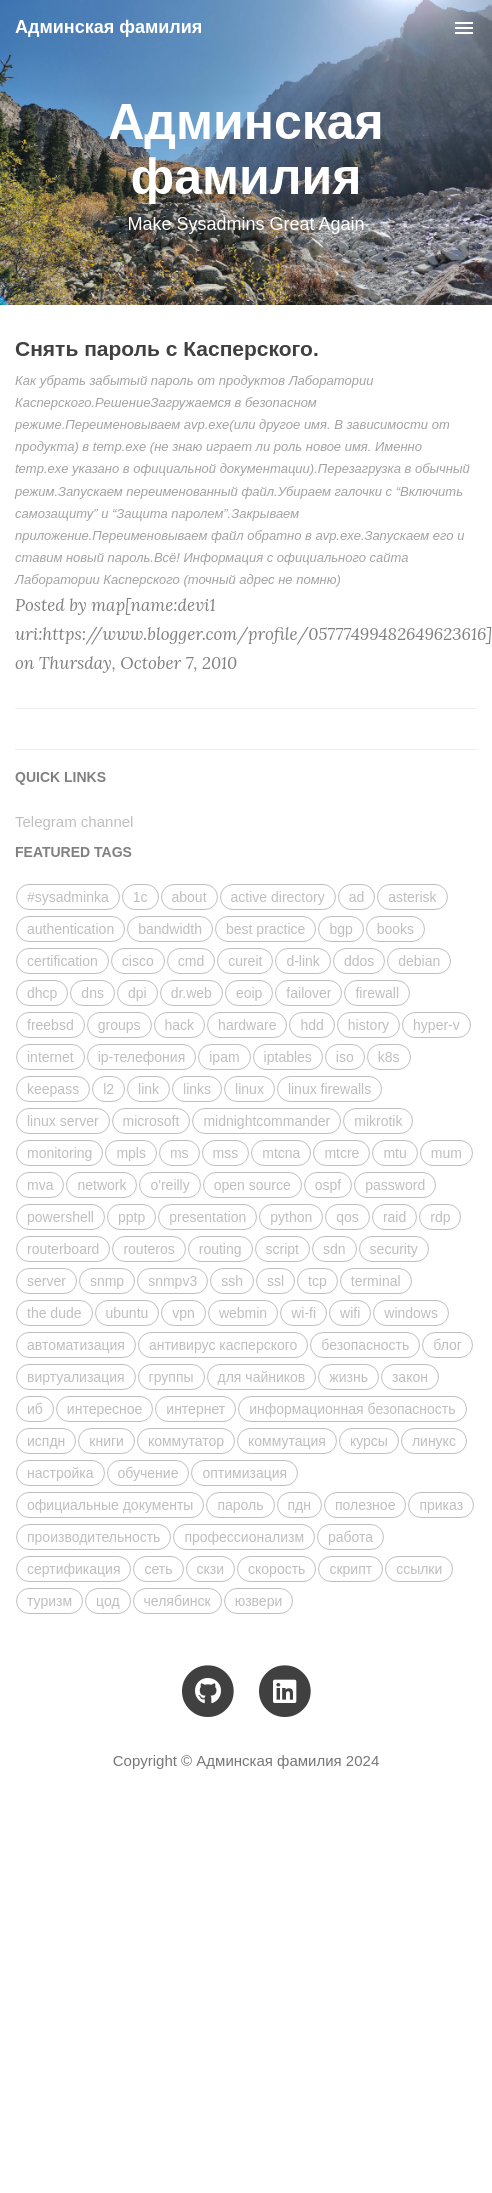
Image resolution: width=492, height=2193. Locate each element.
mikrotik (378, 1121)
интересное (104, 1409)
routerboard (63, 1249)
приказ (441, 1505)
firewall (377, 993)
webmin (243, 1313)
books (395, 929)
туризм (49, 1601)
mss (226, 1153)
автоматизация (76, 1345)
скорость (276, 1569)
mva (40, 1185)
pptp (131, 1217)
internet (50, 1057)
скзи (211, 1569)
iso (345, 1057)
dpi (137, 993)
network (101, 1185)
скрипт (350, 1569)
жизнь (348, 1377)
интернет (195, 1409)
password (395, 1185)
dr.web (191, 993)
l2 (108, 1089)
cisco (138, 961)
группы (171, 1377)
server (46, 1281)
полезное (365, 1505)
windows (411, 1313)
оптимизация (244, 1473)
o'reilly (169, 1185)
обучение (148, 1473)
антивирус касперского (223, 1345)
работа (350, 1537)
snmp (107, 1281)
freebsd (50, 1025)
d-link (302, 961)
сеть (158, 1569)
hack (180, 1025)
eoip (249, 993)
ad (357, 897)
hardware (247, 1025)
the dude (54, 1313)
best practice (265, 929)
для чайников (262, 1377)
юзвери (259, 1601)
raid (394, 1217)
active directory (278, 897)
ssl (275, 1281)
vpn (183, 1313)
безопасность (365, 1345)
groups (119, 1025)
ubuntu (127, 1313)
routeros (148, 1249)
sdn (334, 1249)
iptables (288, 1057)
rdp (440, 1217)
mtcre (341, 1153)
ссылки (419, 1569)
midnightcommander (266, 1121)
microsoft (151, 1121)
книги (106, 1441)
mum (446, 1153)
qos (347, 1217)
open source (252, 1185)
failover (308, 993)
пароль (240, 1505)
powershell (60, 1217)
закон (410, 1377)
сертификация (73, 1569)
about (189, 897)
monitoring (59, 1153)
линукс (434, 1441)
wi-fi (303, 1313)
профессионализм (244, 1537)
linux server (63, 1121)
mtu (394, 1153)
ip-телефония (142, 1057)
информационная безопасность (352, 1409)
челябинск (177, 1601)
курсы (369, 1441)
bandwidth (170, 929)
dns (92, 993)
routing (220, 1249)
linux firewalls (329, 1089)
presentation (207, 1217)
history (368, 1025)
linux (249, 1089)
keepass (53, 1089)
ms (179, 1153)
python (291, 1217)
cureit (245, 961)
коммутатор (186, 1441)
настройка (60, 1473)
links (197, 1089)
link (148, 1089)
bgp (340, 929)
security (394, 1249)
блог (447, 1345)
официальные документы (110, 1505)
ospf (328, 1185)
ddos (359, 961)
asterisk (412, 897)
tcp (317, 1281)
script (282, 1249)
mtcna (281, 1153)
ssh (232, 1281)
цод (108, 1601)
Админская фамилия (108, 27)
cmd (191, 961)
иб (35, 1409)
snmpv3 (172, 1281)
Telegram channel (74, 821)
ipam (224, 1057)
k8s (389, 1057)
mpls (131, 1153)
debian (419, 961)
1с (140, 897)
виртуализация (76, 1377)
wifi (350, 1313)
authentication (70, 929)
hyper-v (436, 1025)
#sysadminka (68, 897)
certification (62, 961)
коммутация (287, 1441)
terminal (376, 1281)
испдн (46, 1441)
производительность (93, 1537)
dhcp (42, 993)
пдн (299, 1505)
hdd (311, 1025)
